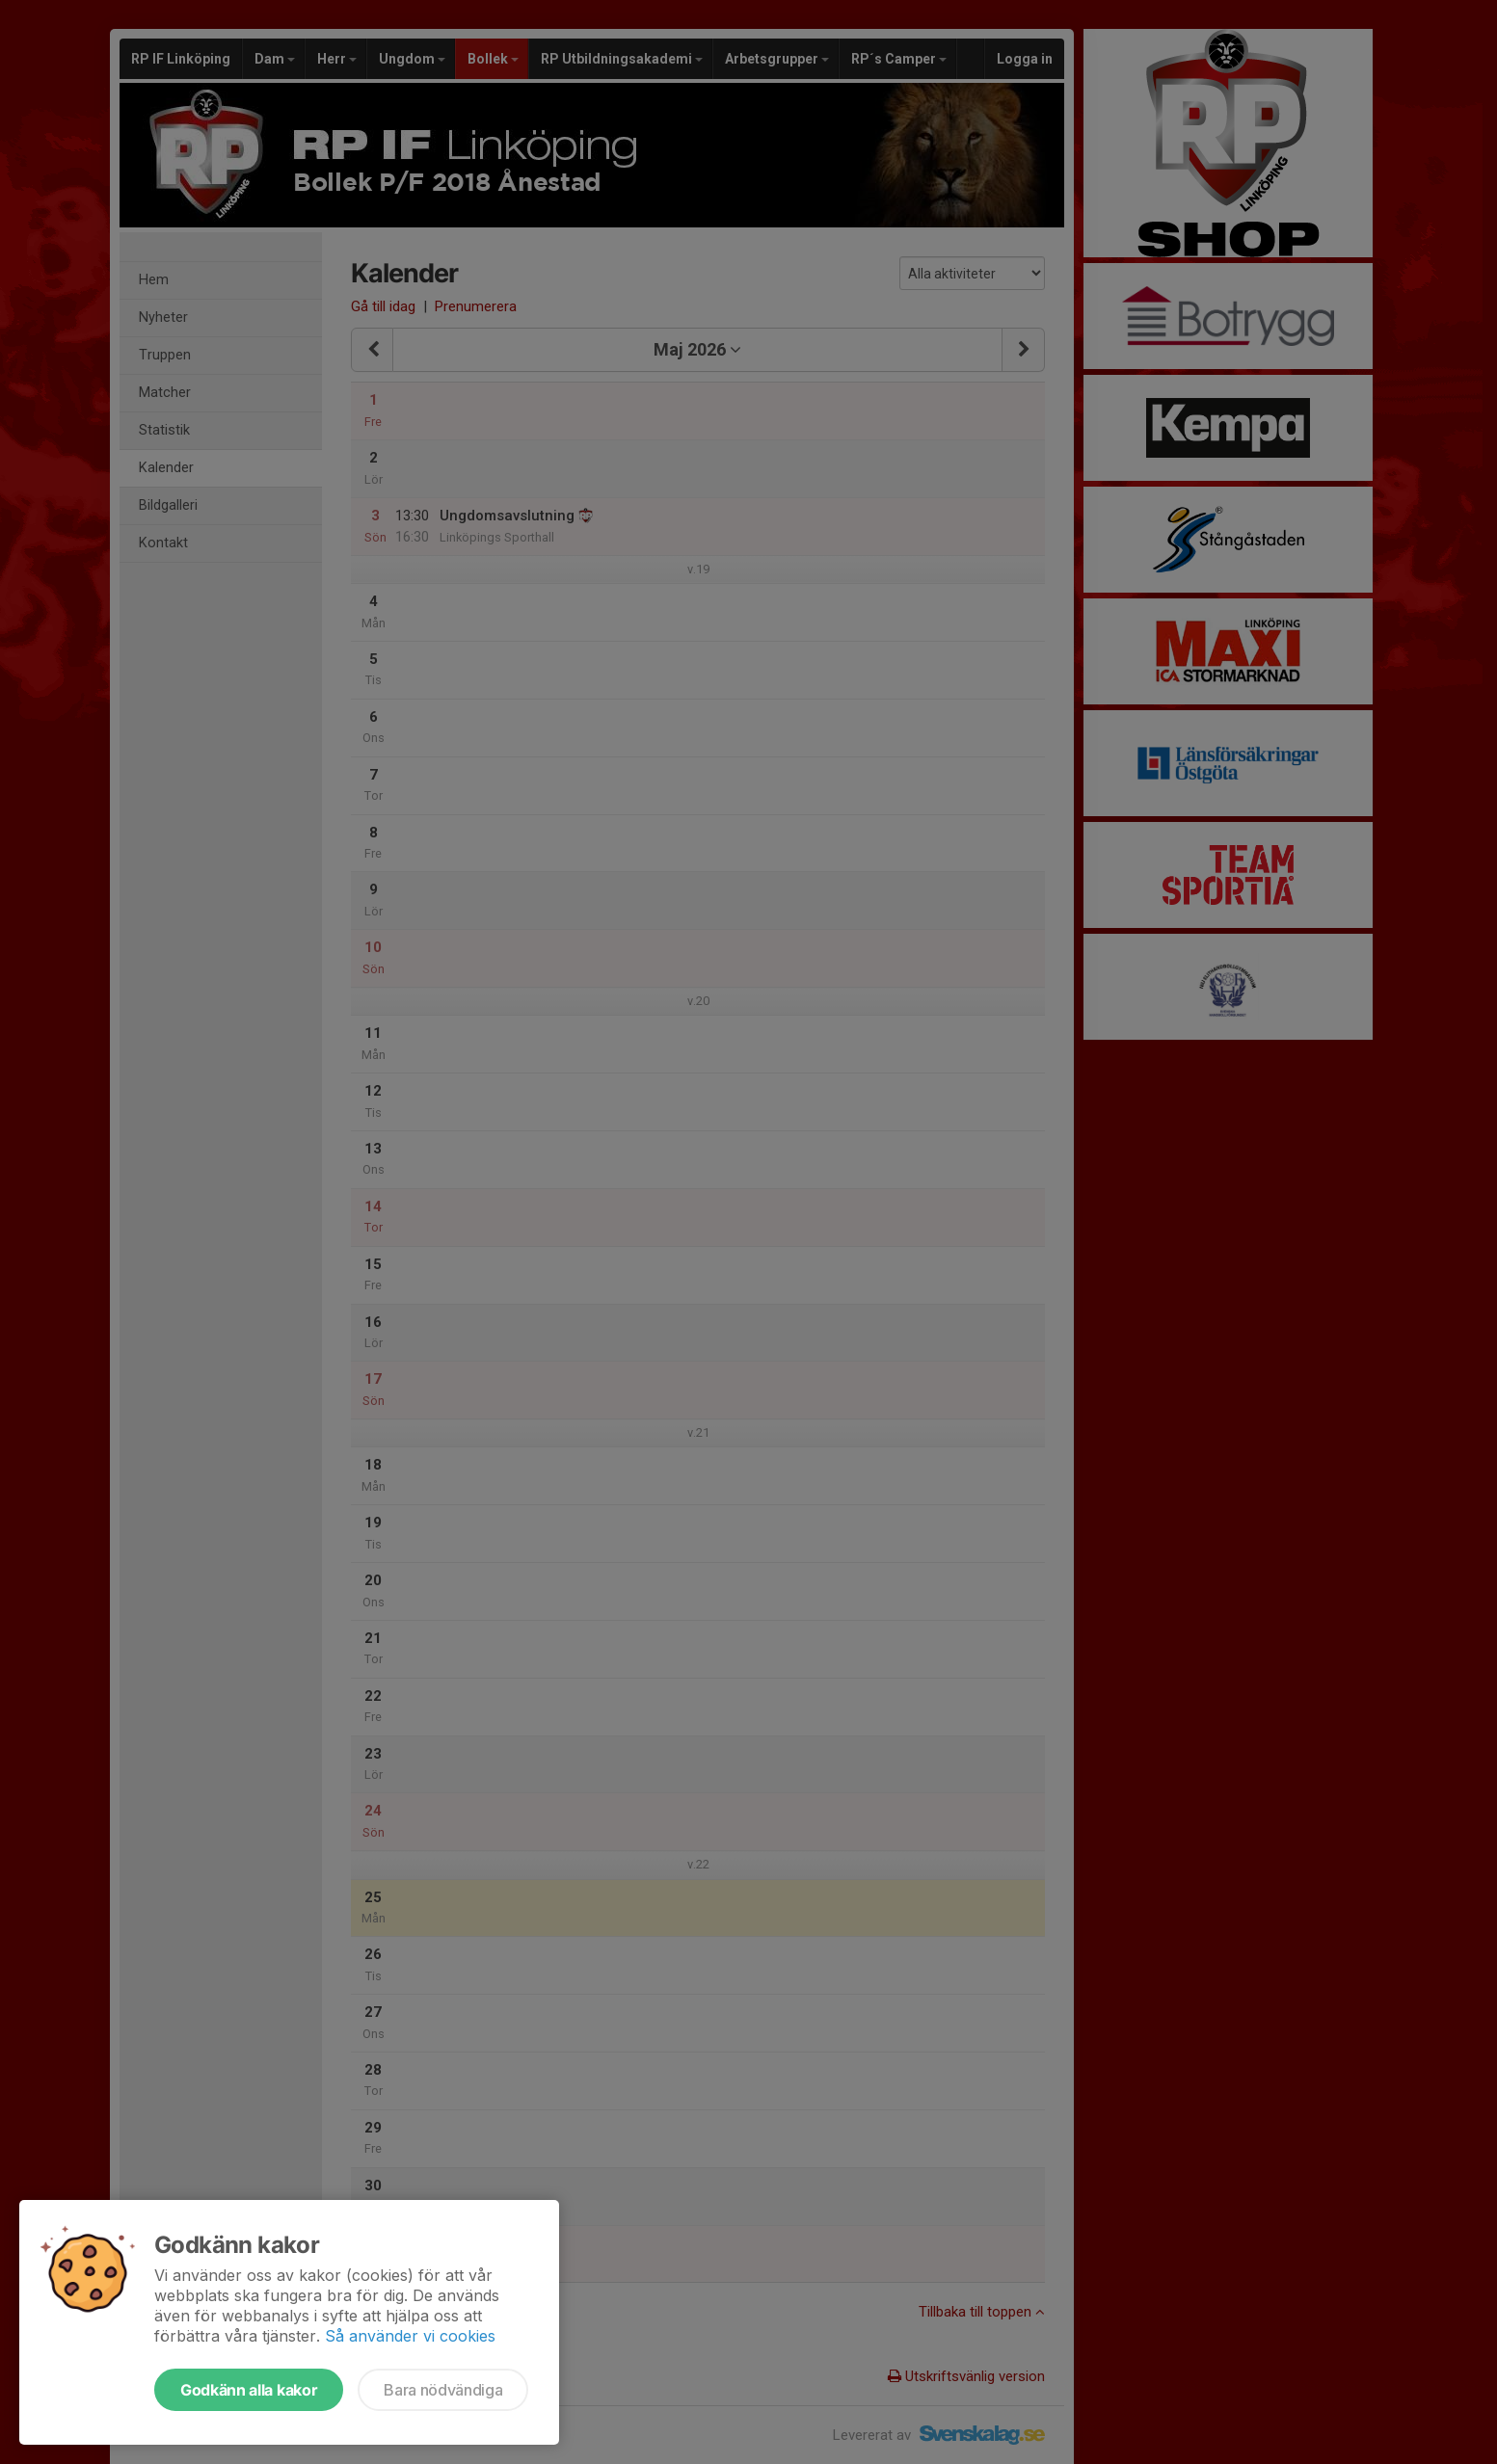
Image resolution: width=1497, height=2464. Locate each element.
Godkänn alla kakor (248, 2389)
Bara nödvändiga (443, 2389)
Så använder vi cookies (410, 2335)
